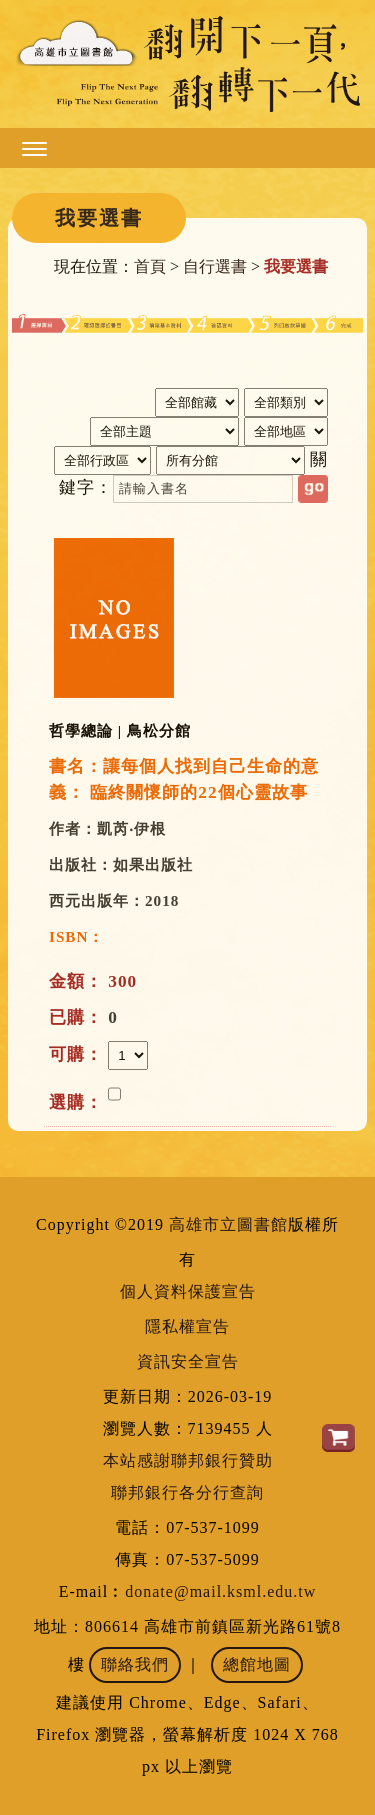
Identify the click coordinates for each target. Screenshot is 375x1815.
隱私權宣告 (187, 1326)
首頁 (150, 266)
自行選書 (215, 266)
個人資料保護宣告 (188, 1291)
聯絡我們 (135, 1664)
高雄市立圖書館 (228, 1224)
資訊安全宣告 (188, 1361)
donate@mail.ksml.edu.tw (220, 1591)
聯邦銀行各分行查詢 (187, 1492)
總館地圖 (257, 1664)
